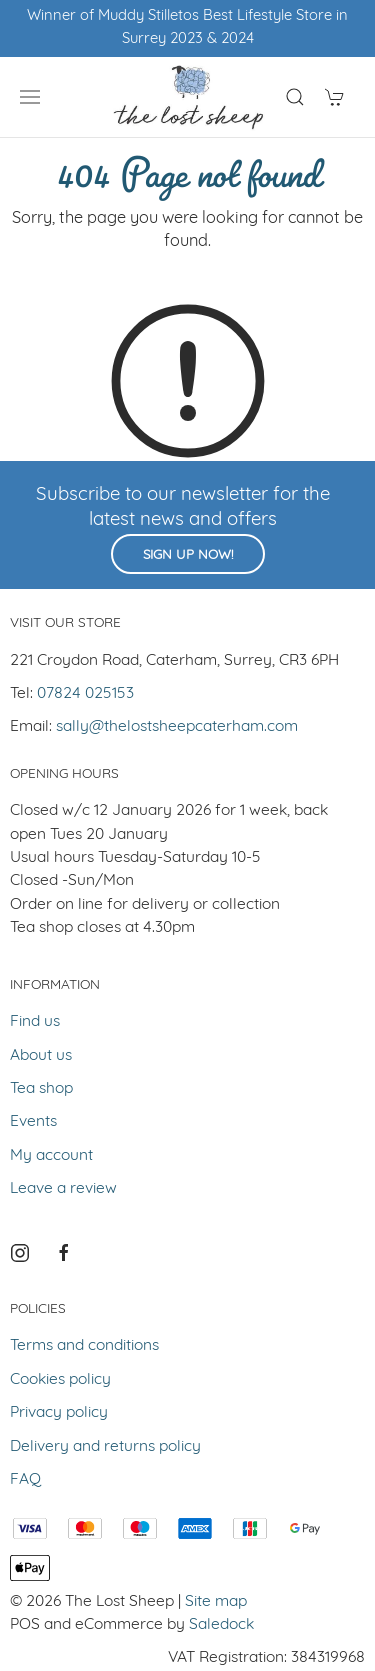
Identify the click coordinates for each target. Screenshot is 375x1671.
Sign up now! (188, 555)
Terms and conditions (84, 1346)
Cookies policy (60, 1380)
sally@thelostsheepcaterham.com (177, 727)
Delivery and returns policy (105, 1447)
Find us (35, 1022)
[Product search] (295, 97)
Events (33, 1122)
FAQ (25, 1480)
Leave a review (63, 1189)
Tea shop (41, 1089)
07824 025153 (85, 694)
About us (41, 1056)
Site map (216, 1602)
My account (51, 1156)
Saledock (221, 1625)
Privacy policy (59, 1413)
